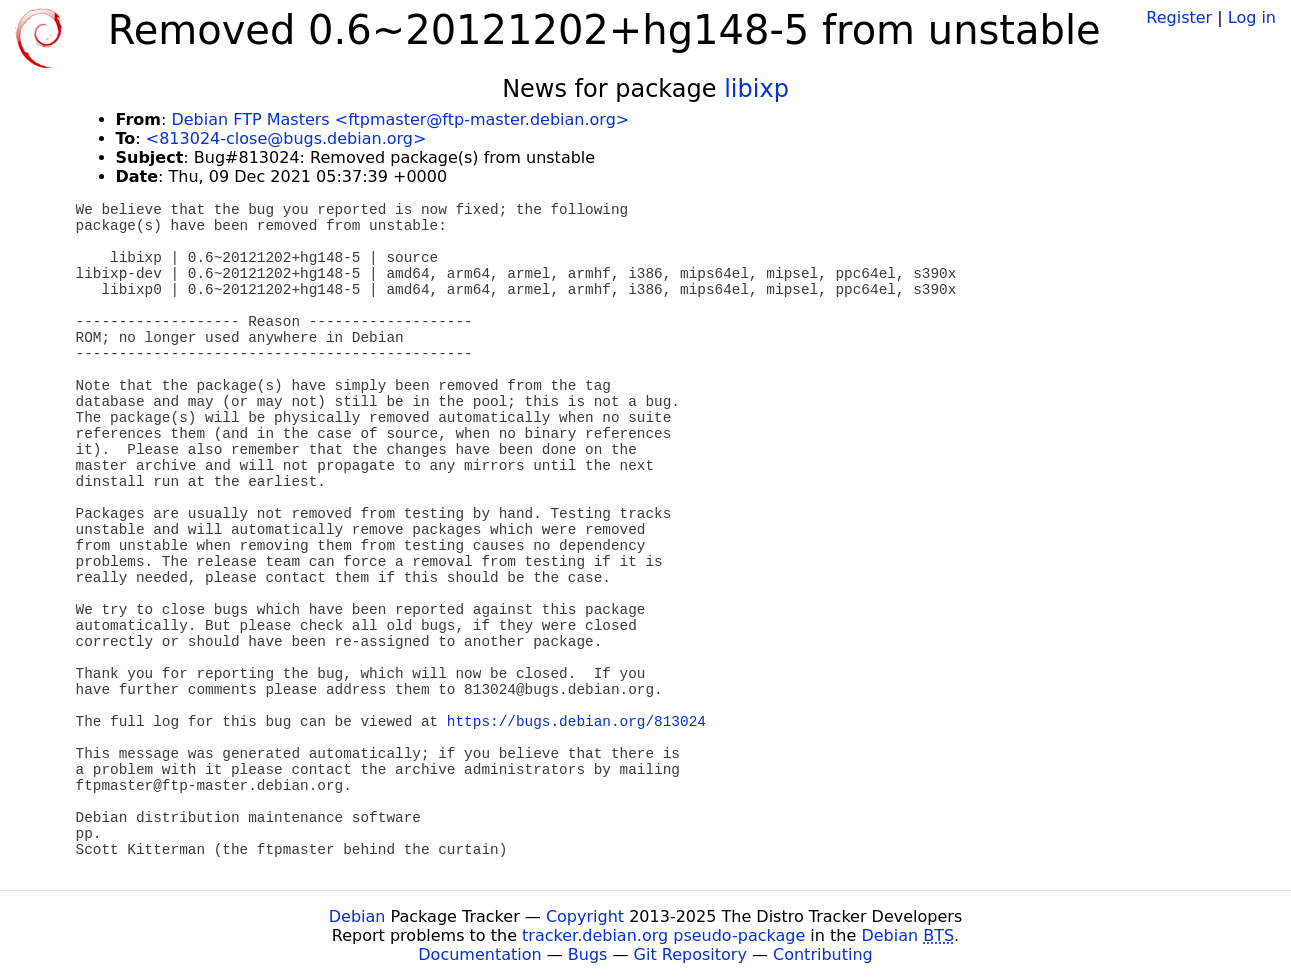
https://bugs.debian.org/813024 (576, 722)
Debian (357, 916)
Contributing (823, 954)
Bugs (588, 954)
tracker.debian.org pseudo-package (663, 935)
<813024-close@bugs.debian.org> (286, 138)
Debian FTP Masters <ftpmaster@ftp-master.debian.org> (400, 119)
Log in (1252, 17)
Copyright (585, 916)
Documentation (479, 954)
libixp (756, 89)
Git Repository (690, 954)
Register (1179, 17)
